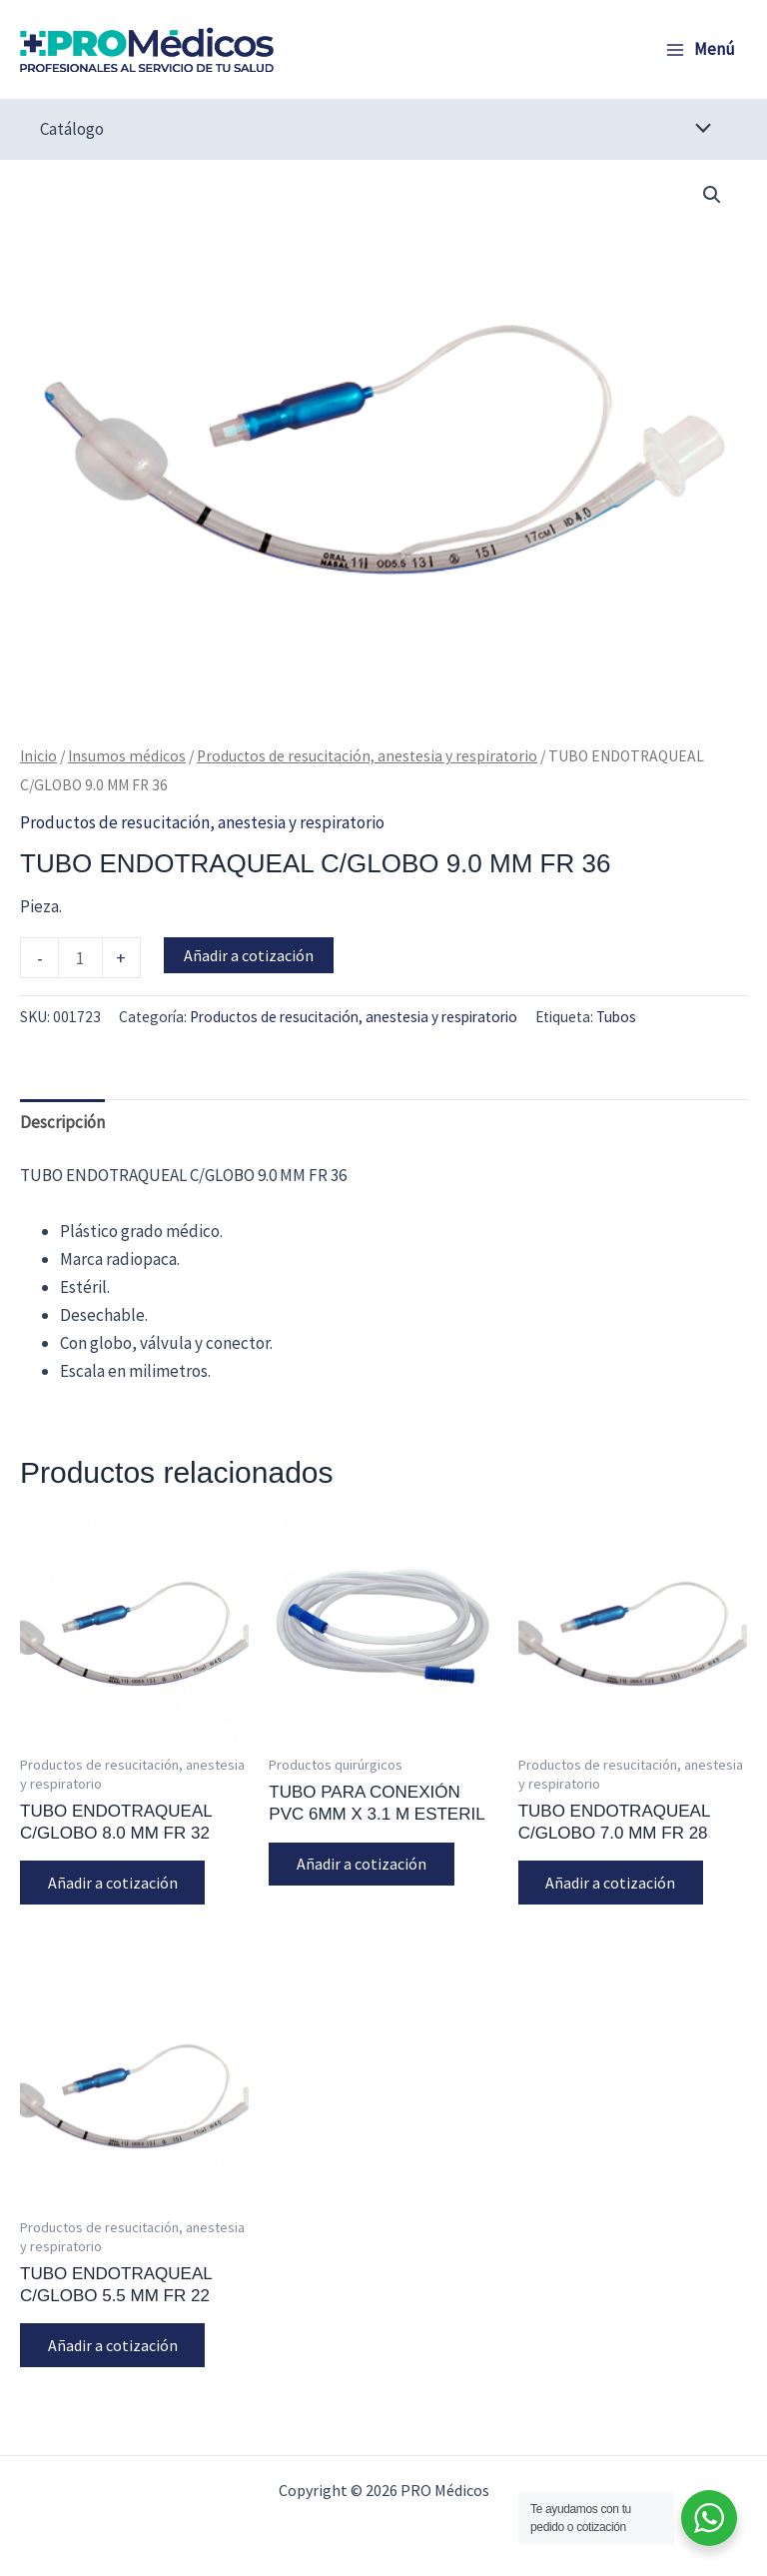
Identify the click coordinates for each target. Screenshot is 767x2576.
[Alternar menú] (698, 129)
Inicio (38, 755)
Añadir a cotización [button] (113, 1883)
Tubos (616, 1016)
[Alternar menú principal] (700, 49)
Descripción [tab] (62, 1122)
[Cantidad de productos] (80, 957)
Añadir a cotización (249, 955)
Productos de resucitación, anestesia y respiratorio (367, 755)
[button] (712, 195)
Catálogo (72, 129)
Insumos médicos (127, 755)
